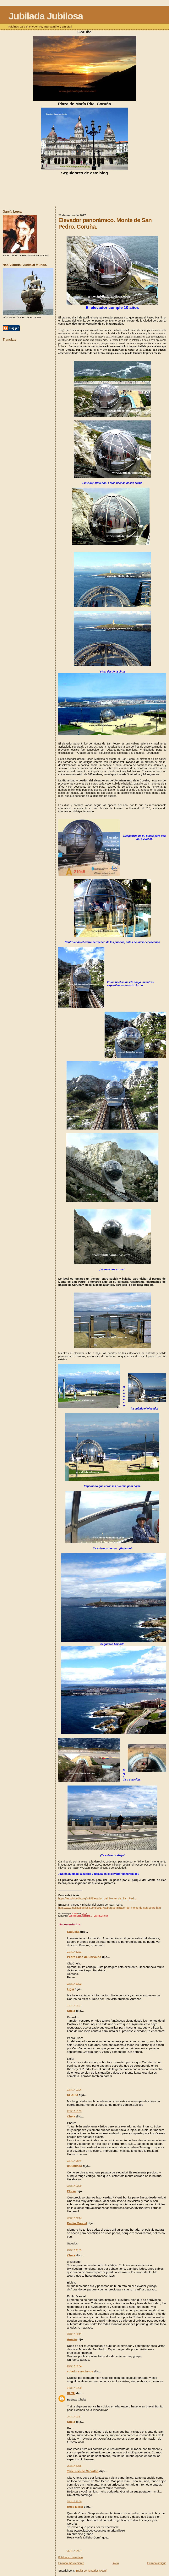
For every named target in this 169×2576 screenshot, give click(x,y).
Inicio (115, 2563)
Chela (71, 2010)
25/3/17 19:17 (74, 2416)
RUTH (71, 2393)
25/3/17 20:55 (74, 2466)
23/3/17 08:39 (74, 2250)
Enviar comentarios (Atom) (91, 2570)
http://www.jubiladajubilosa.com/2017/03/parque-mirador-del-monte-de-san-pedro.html (109, 1907)
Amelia (72, 2339)
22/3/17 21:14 (74, 2218)
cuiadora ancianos (80, 2371)
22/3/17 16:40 (74, 2160)
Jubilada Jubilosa (45, 16)
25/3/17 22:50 (74, 2501)
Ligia (70, 1989)
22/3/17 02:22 (74, 1984)
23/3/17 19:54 (74, 2366)
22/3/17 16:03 (74, 2111)
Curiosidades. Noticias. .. (80, 1916)
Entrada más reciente (71, 2563)
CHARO (72, 2094)
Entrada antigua (156, 2563)
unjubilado (74, 2165)
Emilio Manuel (77, 2223)
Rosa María (75, 2506)
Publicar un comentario (70, 2557)
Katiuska (73, 1931)
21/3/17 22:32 (74, 1951)
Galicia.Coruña (101, 1916)
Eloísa (71, 2191)
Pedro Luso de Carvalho (84, 1957)
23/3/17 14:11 (74, 2334)
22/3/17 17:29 (74, 2186)
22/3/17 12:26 (74, 2089)
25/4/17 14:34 (74, 2551)
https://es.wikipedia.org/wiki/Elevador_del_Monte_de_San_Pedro (97, 1898)
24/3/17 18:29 (74, 2388)
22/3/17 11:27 (74, 2005)
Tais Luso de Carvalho (82, 2471)
